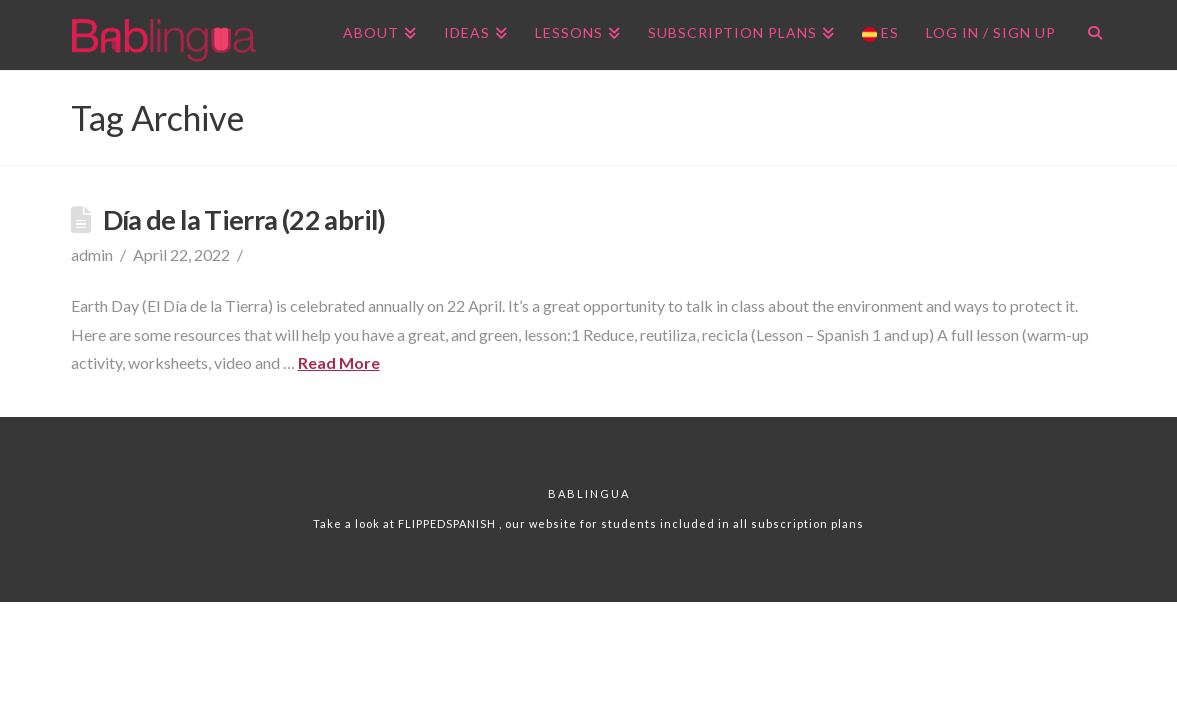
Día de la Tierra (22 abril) (244, 219)
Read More (339, 362)
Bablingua (589, 493)
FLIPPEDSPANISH (448, 523)
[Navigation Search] (1087, 35)
